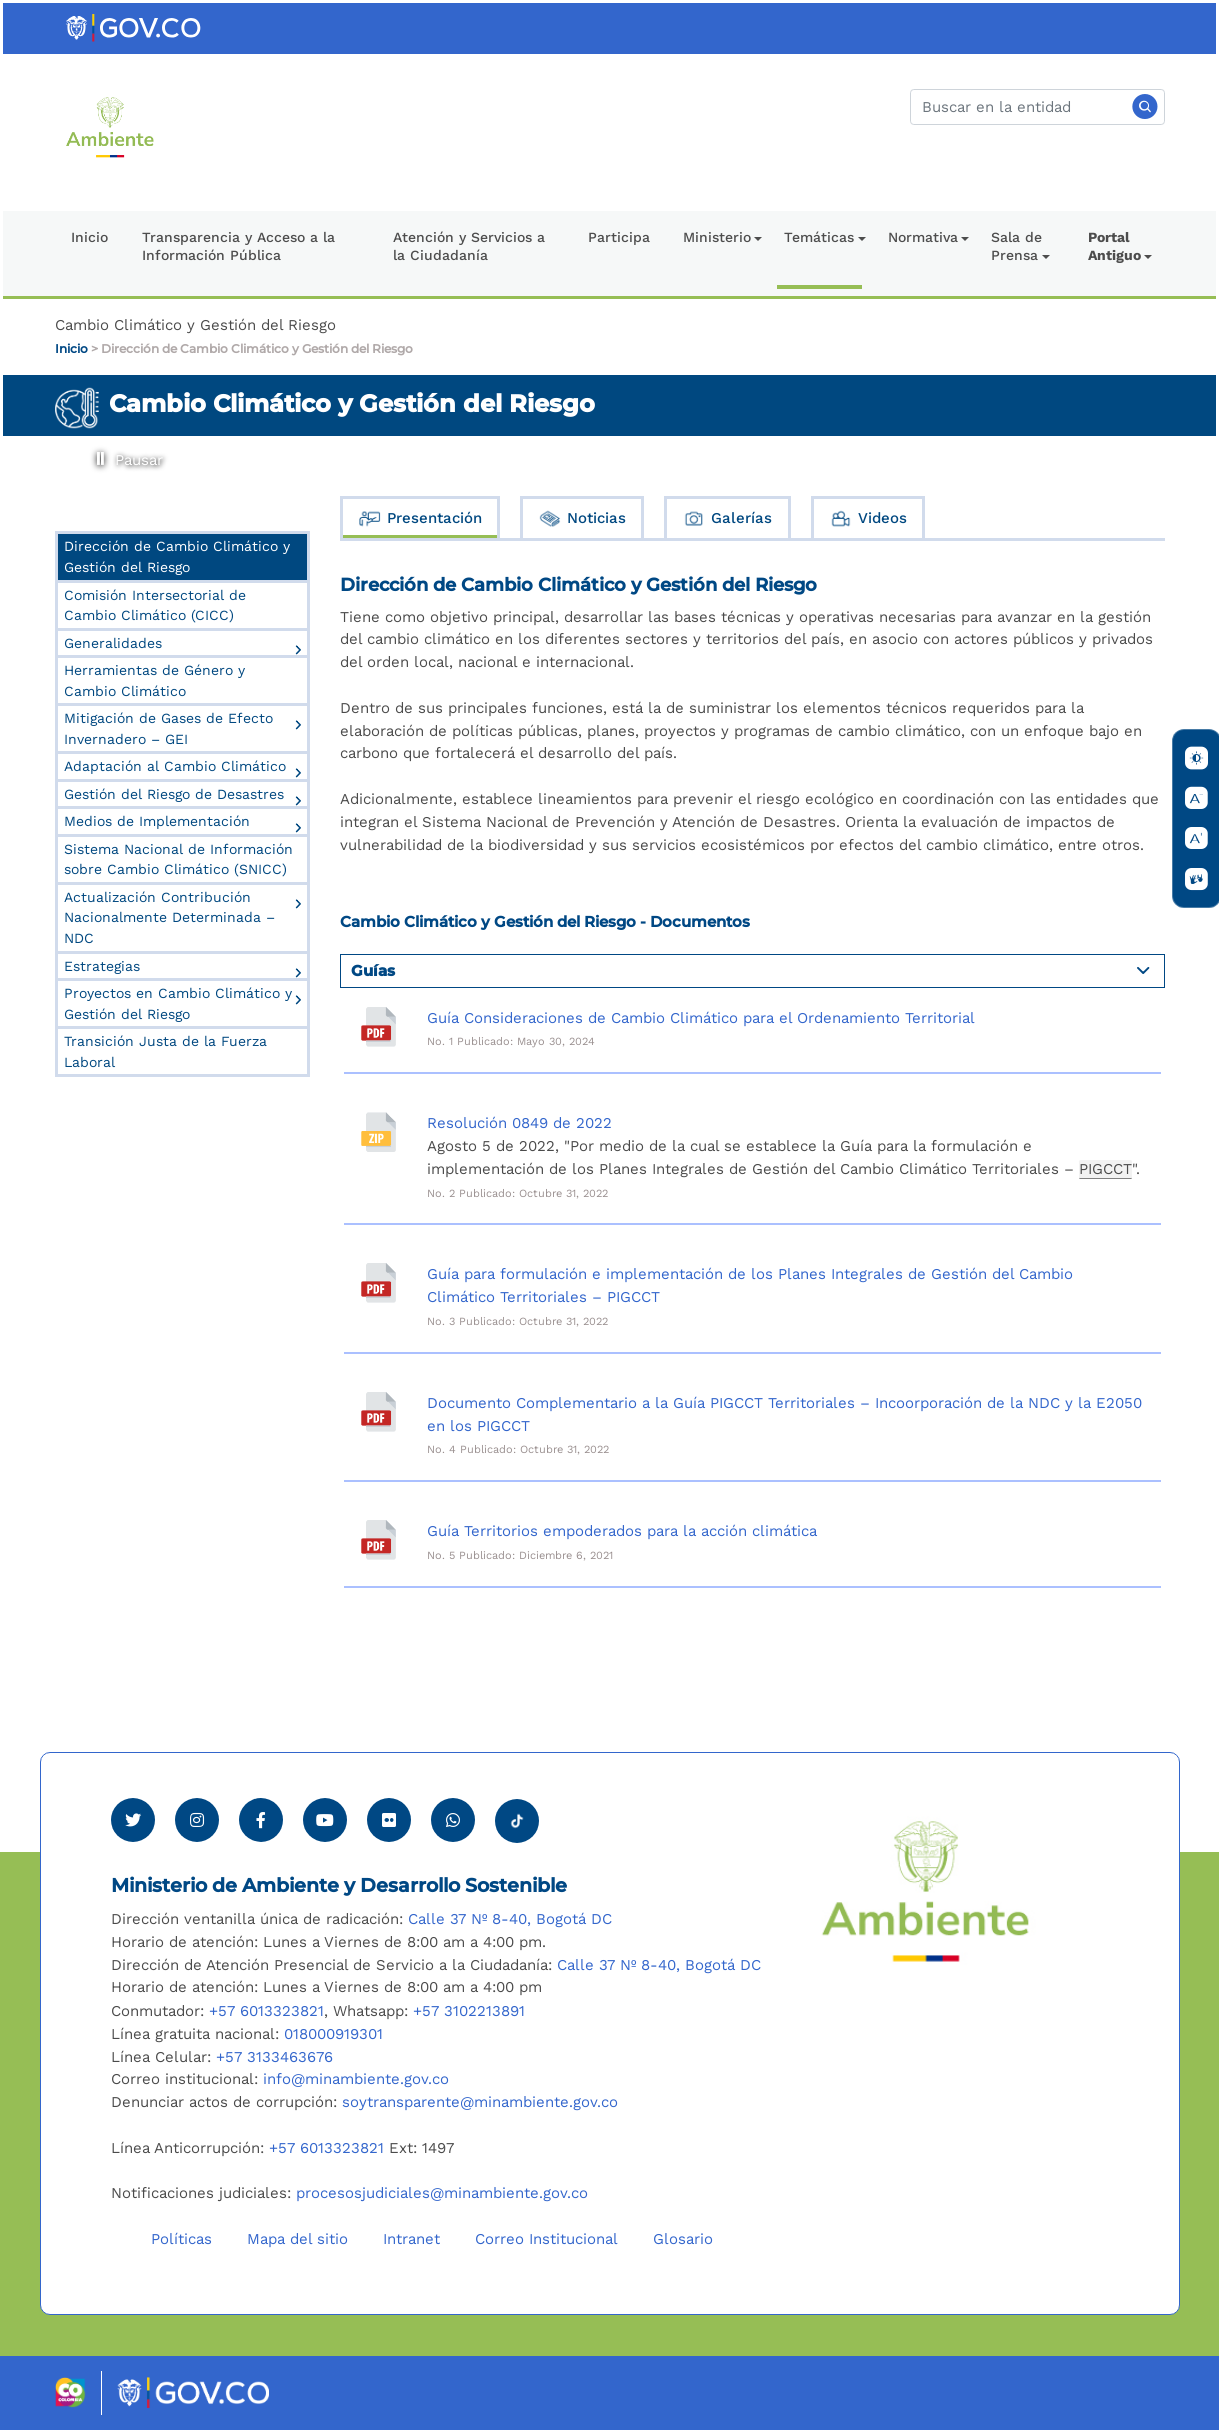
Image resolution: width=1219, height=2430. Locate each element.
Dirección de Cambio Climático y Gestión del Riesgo (257, 348)
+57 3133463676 (274, 2057)
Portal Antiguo (1114, 246)
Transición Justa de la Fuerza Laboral (165, 1051)
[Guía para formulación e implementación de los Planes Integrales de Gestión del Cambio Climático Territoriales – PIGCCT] (379, 1283)
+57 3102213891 (469, 2011)
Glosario (683, 2239)
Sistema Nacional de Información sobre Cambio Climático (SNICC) (178, 859)
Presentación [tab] (420, 518)
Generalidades (113, 643)
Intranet (411, 2239)
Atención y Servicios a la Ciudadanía (469, 246)
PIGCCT (1105, 1169)
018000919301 (333, 2034)
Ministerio (717, 237)
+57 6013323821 (266, 2011)
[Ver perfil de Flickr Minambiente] (389, 1820)
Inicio (89, 237)
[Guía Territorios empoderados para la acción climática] (379, 1540)
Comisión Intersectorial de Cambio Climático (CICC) (155, 605)
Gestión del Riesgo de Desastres (174, 794)
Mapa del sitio (297, 2239)
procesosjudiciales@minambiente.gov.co (442, 2193)
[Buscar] (1037, 107)
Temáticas (819, 237)
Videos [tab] (868, 518)
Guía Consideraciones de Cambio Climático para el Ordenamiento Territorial (701, 1018)
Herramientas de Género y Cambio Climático (154, 680)
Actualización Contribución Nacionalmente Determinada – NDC (169, 917)
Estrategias (102, 966)
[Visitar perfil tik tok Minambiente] (517, 1815)
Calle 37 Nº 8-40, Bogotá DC (510, 1919)
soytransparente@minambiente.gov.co (480, 2102)
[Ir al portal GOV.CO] (135, 27)
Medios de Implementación (157, 821)
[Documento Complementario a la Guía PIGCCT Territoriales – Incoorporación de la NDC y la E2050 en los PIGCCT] (379, 1412)
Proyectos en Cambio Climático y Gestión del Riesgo (178, 1003)
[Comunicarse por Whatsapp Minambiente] (453, 1820)
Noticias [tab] (582, 518)
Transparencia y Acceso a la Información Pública (238, 246)
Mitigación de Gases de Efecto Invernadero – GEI (168, 728)
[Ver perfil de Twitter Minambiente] (133, 1820)
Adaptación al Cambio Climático (175, 766)
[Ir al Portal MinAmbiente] (110, 126)
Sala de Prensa (1016, 246)
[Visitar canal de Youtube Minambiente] (325, 1820)
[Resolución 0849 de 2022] (379, 1132)
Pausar (97, 452)
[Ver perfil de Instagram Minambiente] (197, 1820)
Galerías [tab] (727, 518)
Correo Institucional (546, 2239)
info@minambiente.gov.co (356, 2079)
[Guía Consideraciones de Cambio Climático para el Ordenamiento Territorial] (379, 1027)
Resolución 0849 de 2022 (519, 1123)
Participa (619, 237)
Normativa (923, 237)
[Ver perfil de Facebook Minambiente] (261, 1820)
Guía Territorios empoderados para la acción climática (622, 1531)
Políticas (181, 2239)
